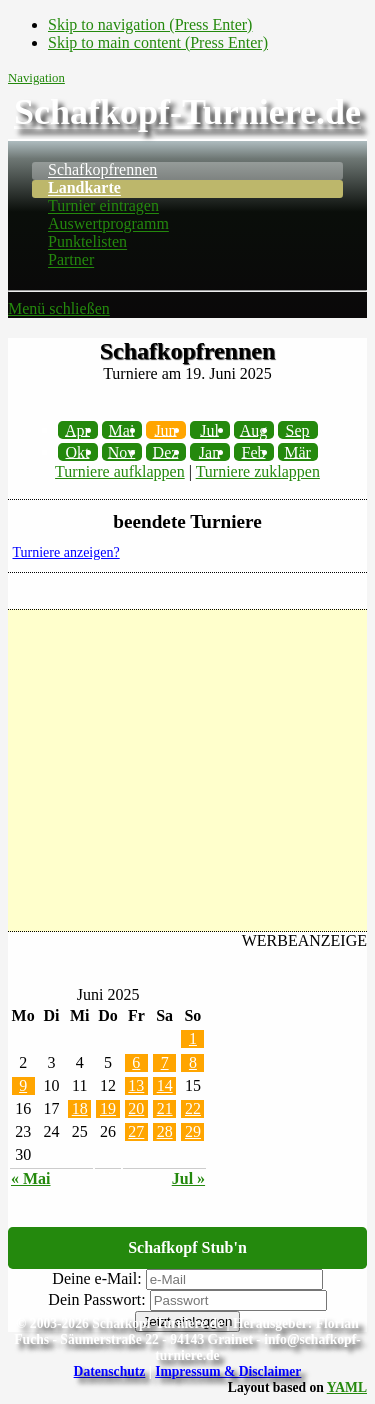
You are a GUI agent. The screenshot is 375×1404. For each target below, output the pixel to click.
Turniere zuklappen (258, 471)
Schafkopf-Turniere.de (187, 112)
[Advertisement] (187, 770)
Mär (297, 451)
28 (165, 1131)
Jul (209, 429)
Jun (165, 429)
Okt (78, 451)
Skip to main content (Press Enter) (158, 42)
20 (136, 1108)
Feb (254, 451)
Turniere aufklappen (120, 471)
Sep (298, 429)
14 (165, 1085)
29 (193, 1131)
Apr (77, 429)
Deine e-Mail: (96, 1278)
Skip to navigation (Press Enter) (150, 24)
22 (193, 1108)
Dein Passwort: (96, 1299)
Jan (209, 451)
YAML (347, 1387)
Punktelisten (87, 242)
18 (80, 1108)
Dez (166, 451)
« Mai (31, 1178)
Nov (122, 451)
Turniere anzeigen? (66, 552)
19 (108, 1108)
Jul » (188, 1178)
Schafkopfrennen (102, 170)
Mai (122, 429)
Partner (71, 260)
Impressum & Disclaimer (228, 1371)
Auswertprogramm (108, 224)
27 (136, 1131)
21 (165, 1108)
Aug (254, 429)
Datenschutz (110, 1371)
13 (136, 1085)
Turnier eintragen (103, 206)
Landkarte (84, 188)
